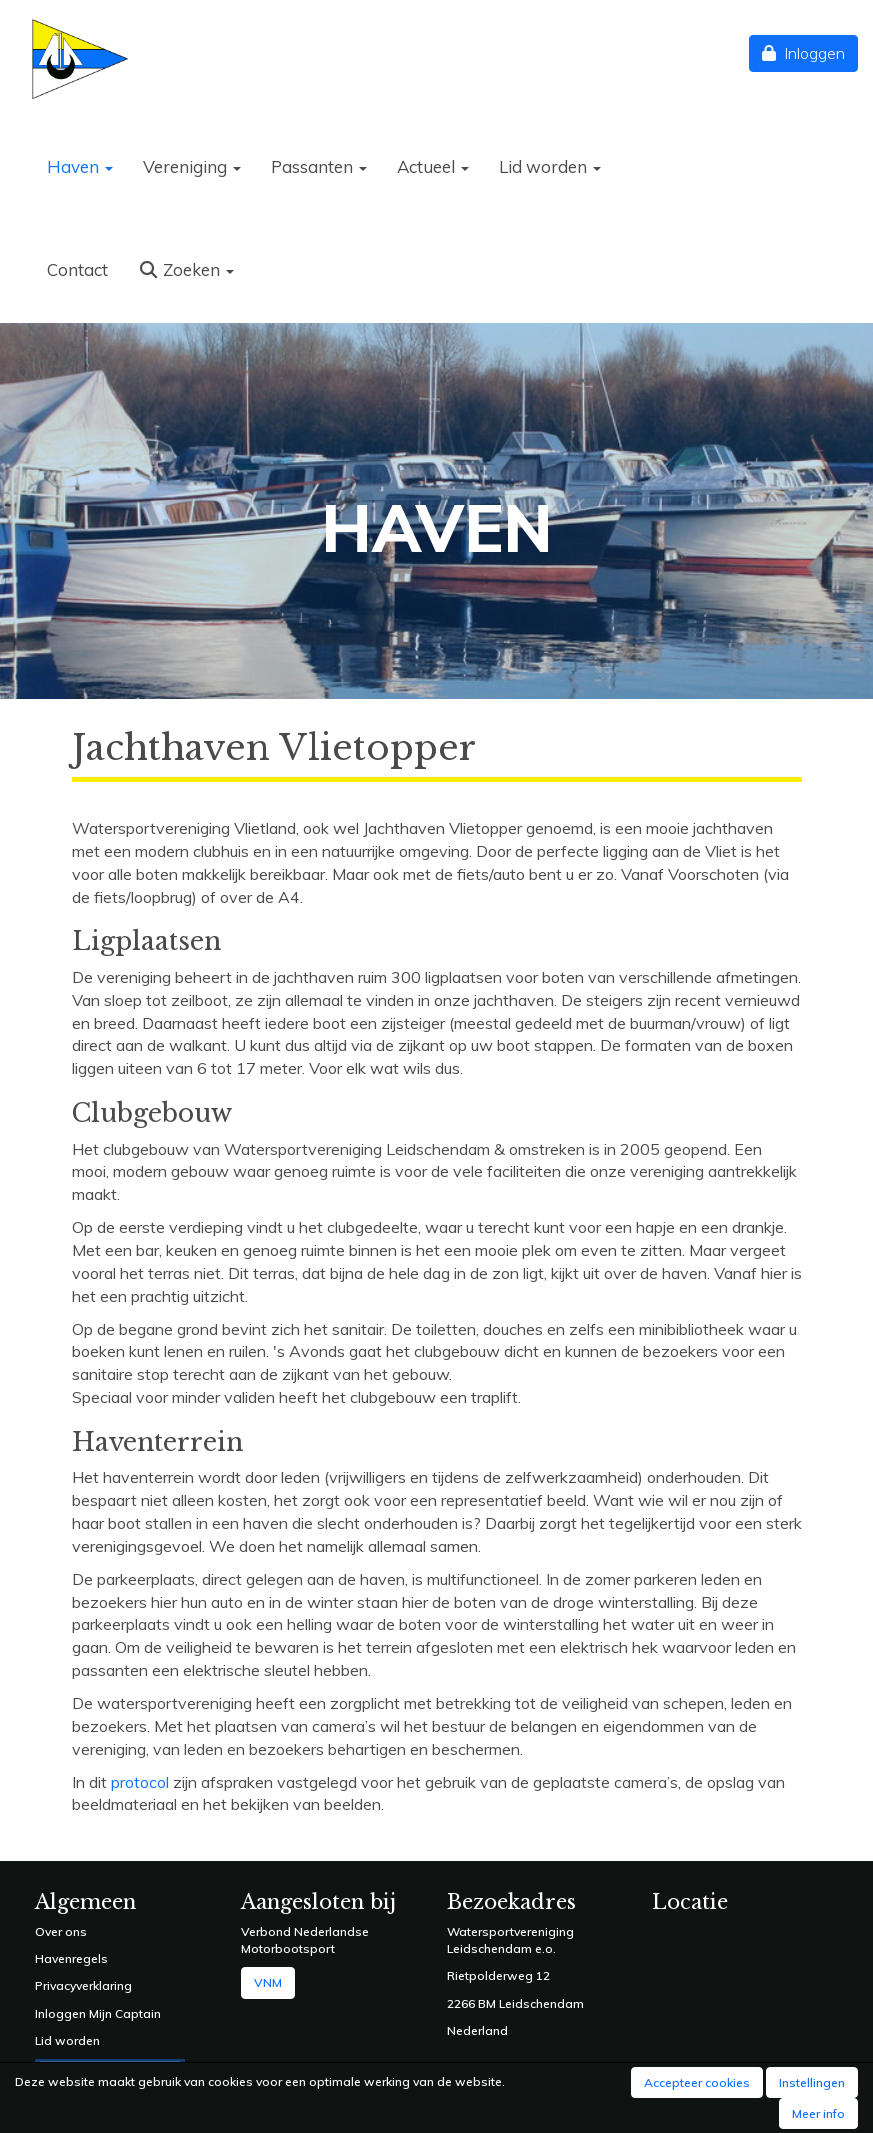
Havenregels (71, 1958)
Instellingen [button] (812, 2082)
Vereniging (192, 166)
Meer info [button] (818, 2113)
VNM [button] (268, 1982)
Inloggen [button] (803, 53)
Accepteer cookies (697, 2082)
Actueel (433, 166)
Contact (77, 269)
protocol (140, 1782)
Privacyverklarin (79, 1985)
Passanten (319, 166)
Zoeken (186, 269)
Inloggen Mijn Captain (98, 2013)
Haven (80, 166)
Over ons (61, 1931)
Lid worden (550, 166)
